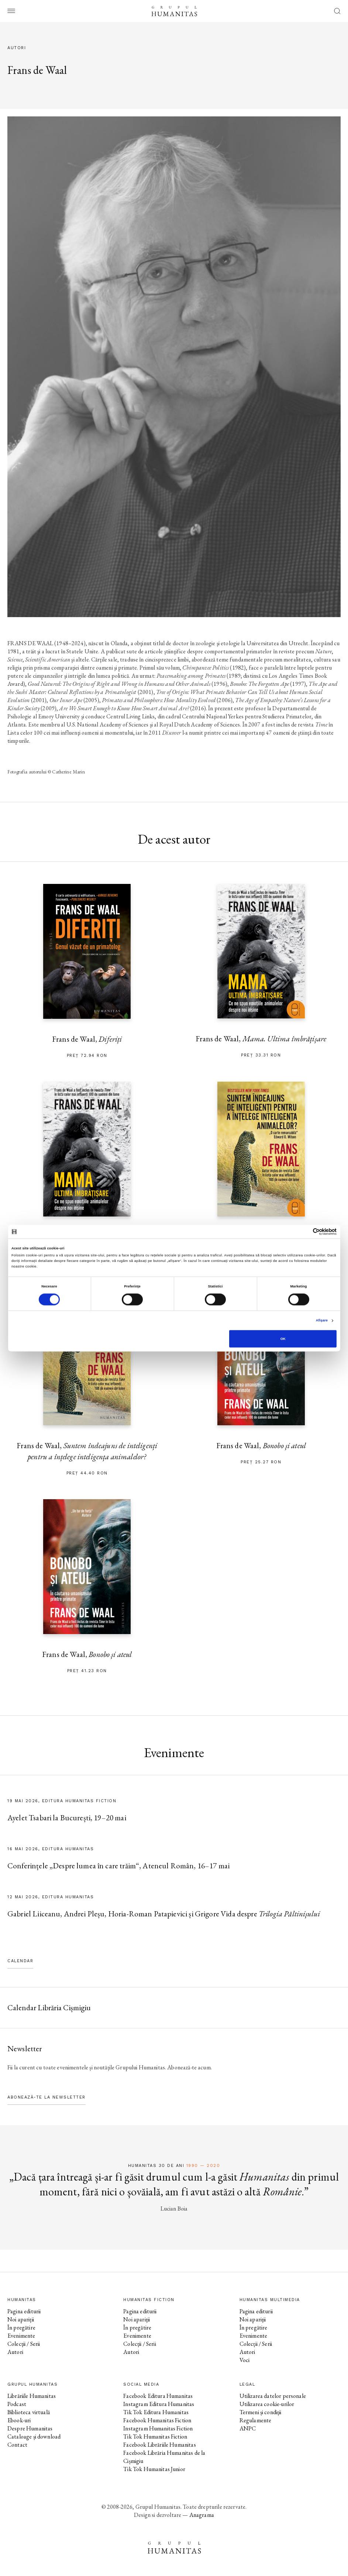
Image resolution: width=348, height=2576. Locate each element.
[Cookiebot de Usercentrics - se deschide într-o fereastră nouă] (304, 1231)
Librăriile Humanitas (31, 2396)
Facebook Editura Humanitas (158, 2396)
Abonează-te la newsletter (46, 2097)
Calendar (20, 1961)
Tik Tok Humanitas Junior (154, 2469)
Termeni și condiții (261, 2412)
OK (283, 1339)
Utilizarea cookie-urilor (267, 2404)
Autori (15, 2352)
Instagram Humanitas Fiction (158, 2428)
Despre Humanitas (29, 2428)
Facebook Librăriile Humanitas (159, 2445)
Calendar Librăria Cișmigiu (49, 2007)
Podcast (16, 2404)
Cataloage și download (34, 2436)
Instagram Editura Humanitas (158, 2404)
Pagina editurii (24, 2311)
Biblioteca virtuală (28, 2412)
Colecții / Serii (23, 2344)
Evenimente (21, 2336)
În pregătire (21, 2327)
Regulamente (256, 2420)
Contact (17, 2445)
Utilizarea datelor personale (273, 2396)
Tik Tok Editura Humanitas (156, 2412)
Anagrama (201, 2515)
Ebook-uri (19, 2420)
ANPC (248, 2428)
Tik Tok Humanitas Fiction (155, 2436)
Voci (245, 2360)
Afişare (322, 1321)
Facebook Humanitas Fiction (157, 2420)
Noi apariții (20, 2319)
